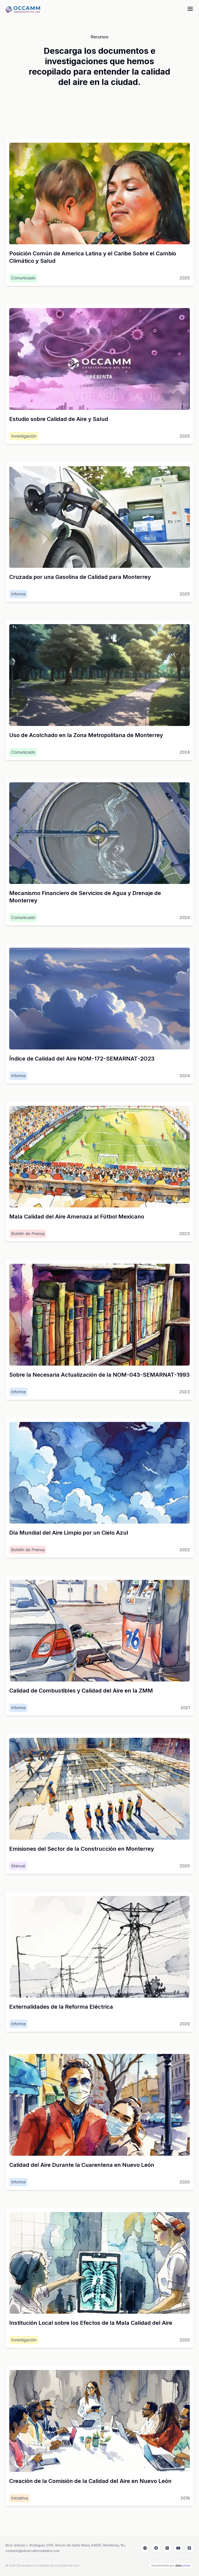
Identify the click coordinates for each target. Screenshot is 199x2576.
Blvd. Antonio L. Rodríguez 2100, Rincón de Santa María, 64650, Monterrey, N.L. (66, 2545)
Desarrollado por (170, 2565)
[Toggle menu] (190, 9)
